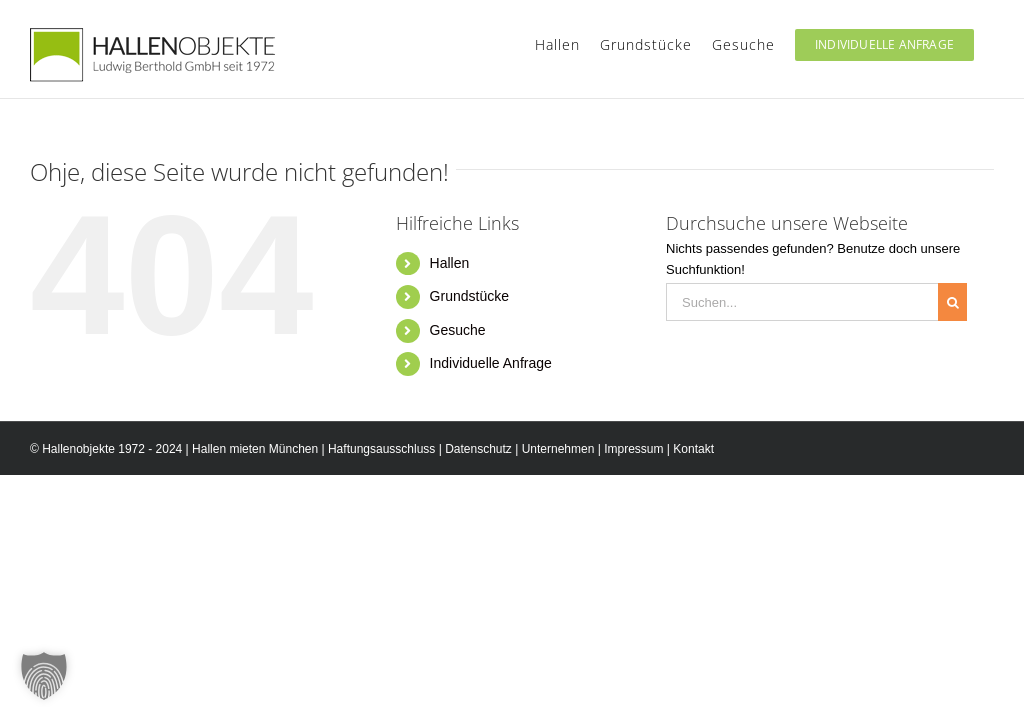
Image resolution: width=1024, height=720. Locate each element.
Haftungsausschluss (381, 449)
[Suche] (952, 302)
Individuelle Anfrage (491, 363)
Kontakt (693, 449)
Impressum (633, 449)
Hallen (450, 263)
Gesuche (458, 330)
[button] (44, 676)
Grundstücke (469, 296)
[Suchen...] (802, 302)
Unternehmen (558, 449)
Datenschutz (478, 449)
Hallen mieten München (255, 449)
